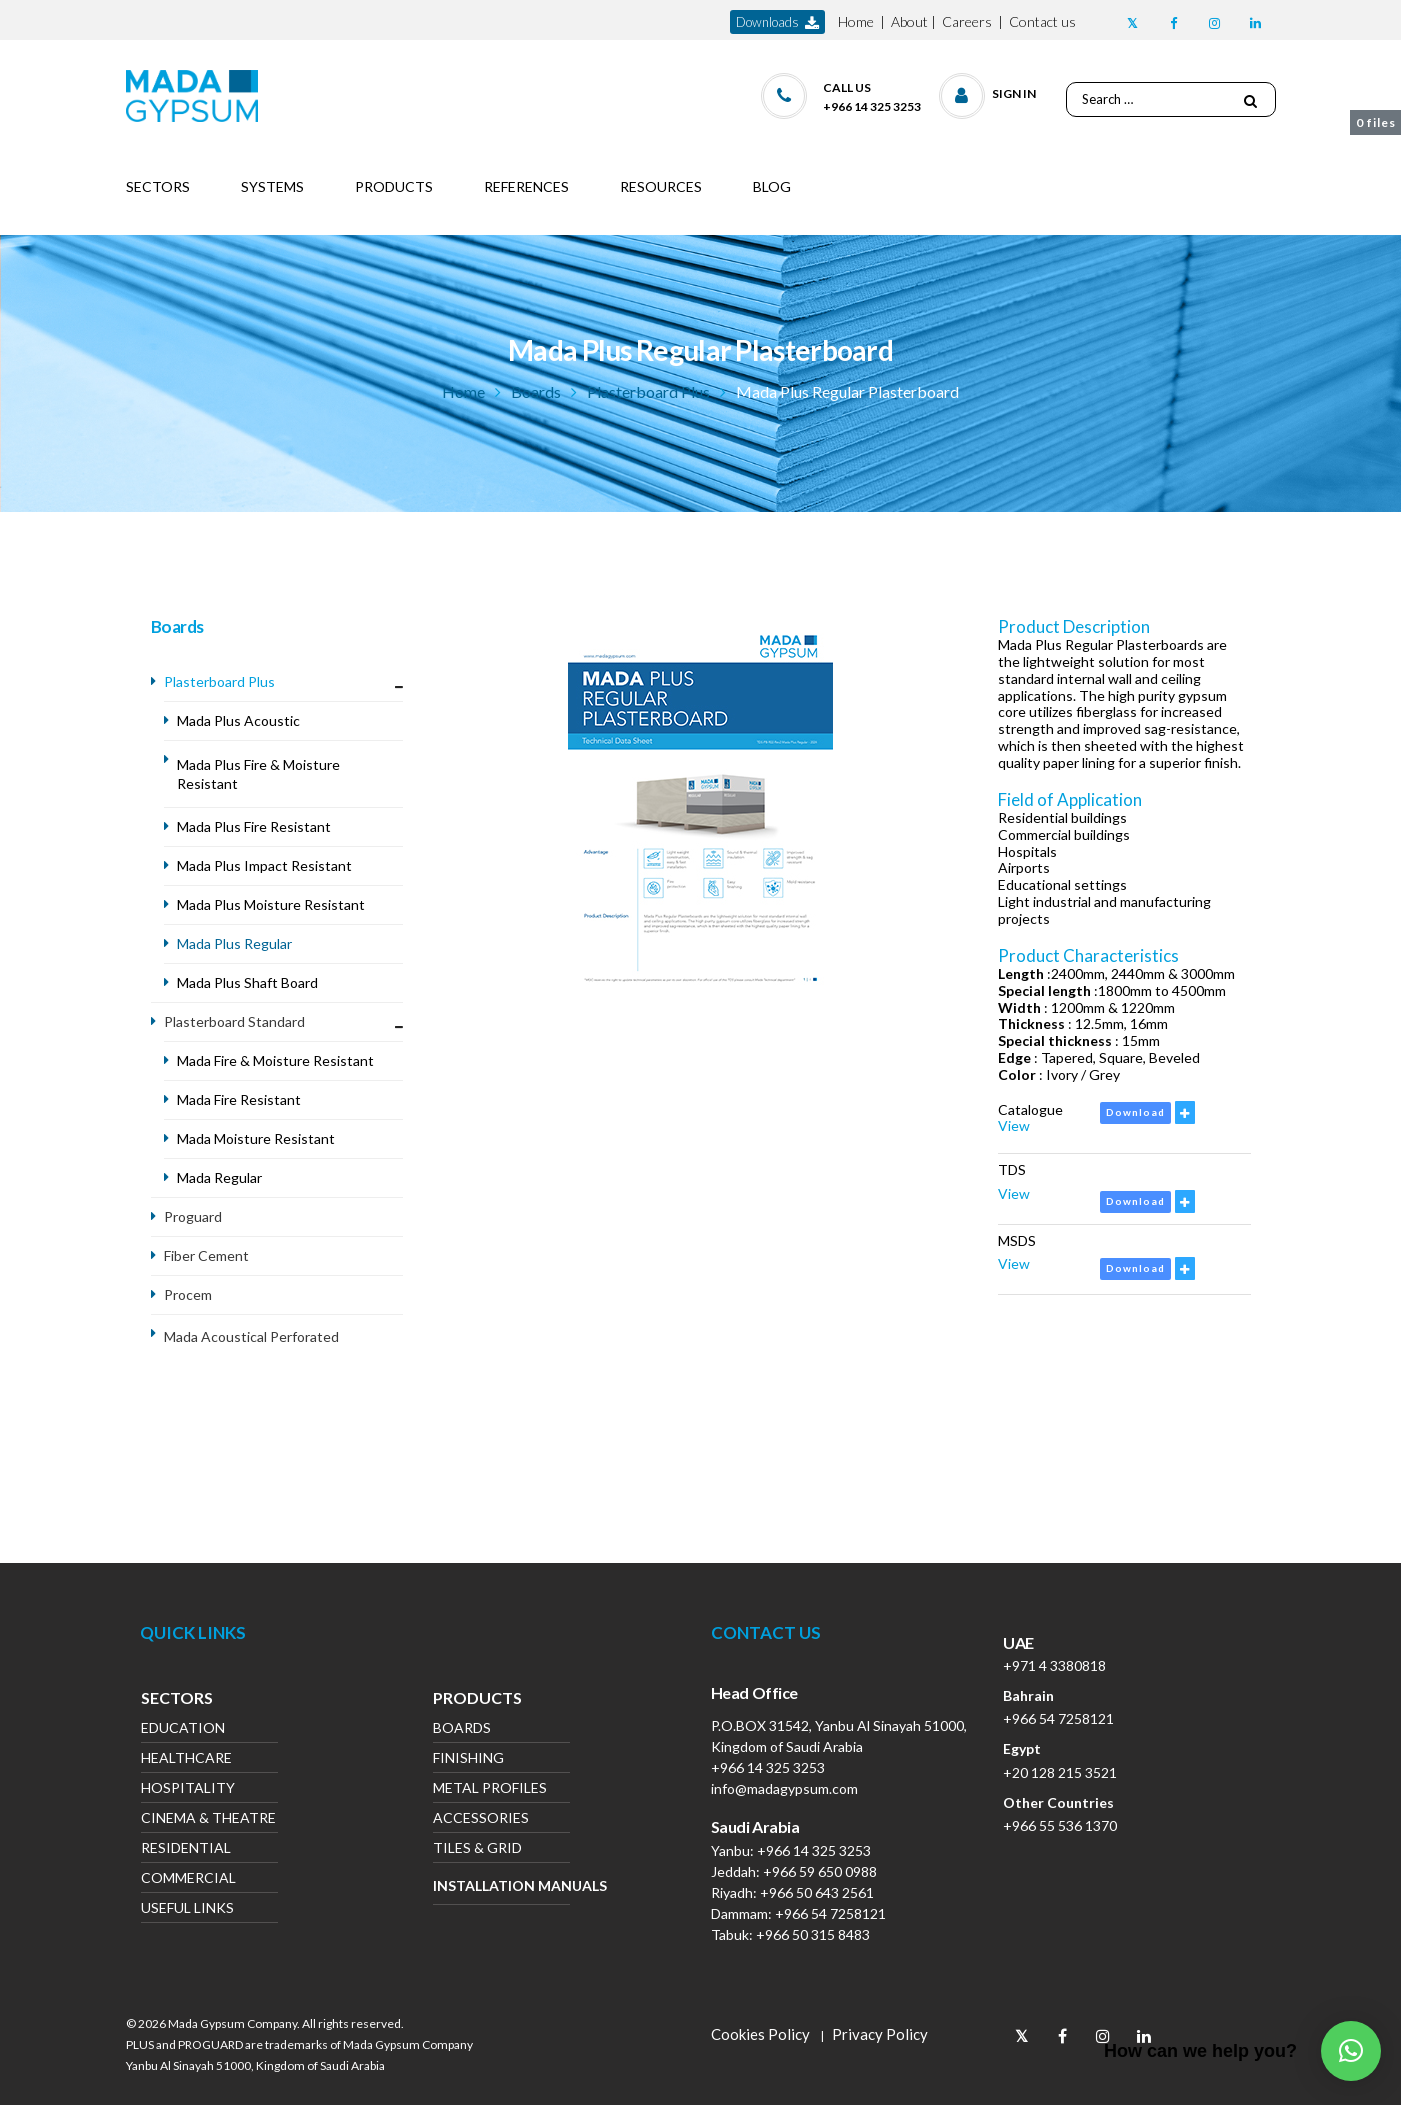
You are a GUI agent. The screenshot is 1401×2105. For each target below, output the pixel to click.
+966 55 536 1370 (1060, 1825)
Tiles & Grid (477, 1849)
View (1014, 1125)
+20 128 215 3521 (1060, 1772)
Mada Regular (221, 1177)
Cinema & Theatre (208, 1819)
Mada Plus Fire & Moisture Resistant (258, 774)
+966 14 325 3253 (768, 1767)
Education (183, 1729)
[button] (988, 91)
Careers (967, 21)
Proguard (193, 1216)
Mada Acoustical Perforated (251, 1336)
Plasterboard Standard (234, 1021)
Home (856, 21)
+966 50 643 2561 (817, 1892)
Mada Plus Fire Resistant (255, 826)
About (909, 21)
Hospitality (188, 1789)
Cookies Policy (760, 2034)
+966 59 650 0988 (820, 1871)
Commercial (188, 1879)
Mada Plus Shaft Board (249, 982)
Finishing (468, 1759)
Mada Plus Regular (236, 943)
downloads (777, 22)
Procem (188, 1294)
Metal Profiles (490, 1789)
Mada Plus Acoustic (238, 720)
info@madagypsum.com (784, 1788)
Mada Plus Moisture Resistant (272, 904)
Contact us (1042, 21)
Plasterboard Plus (648, 391)
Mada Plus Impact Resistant (266, 865)
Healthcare (186, 1759)
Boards (536, 391)
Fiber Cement (206, 1255)
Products (477, 1700)
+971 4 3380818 (1054, 1665)
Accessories (481, 1819)
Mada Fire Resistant (239, 1099)
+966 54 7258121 (830, 1913)
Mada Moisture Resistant (257, 1138)
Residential (186, 1849)
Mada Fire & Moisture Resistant (277, 1060)
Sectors (177, 1700)
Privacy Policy (880, 2034)
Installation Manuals (501, 1885)
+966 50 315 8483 (813, 1934)
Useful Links (187, 1909)
